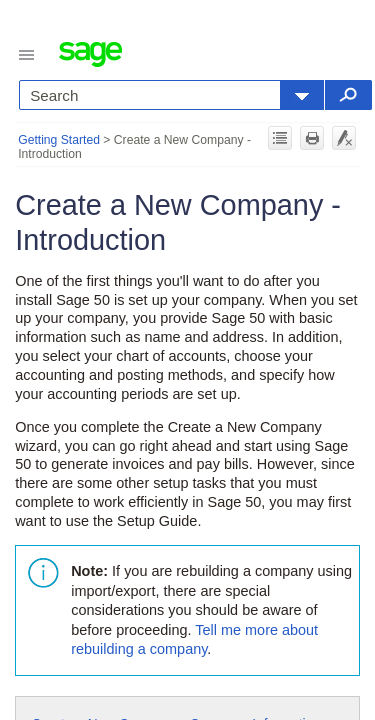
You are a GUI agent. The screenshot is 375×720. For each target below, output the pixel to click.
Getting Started (59, 140)
